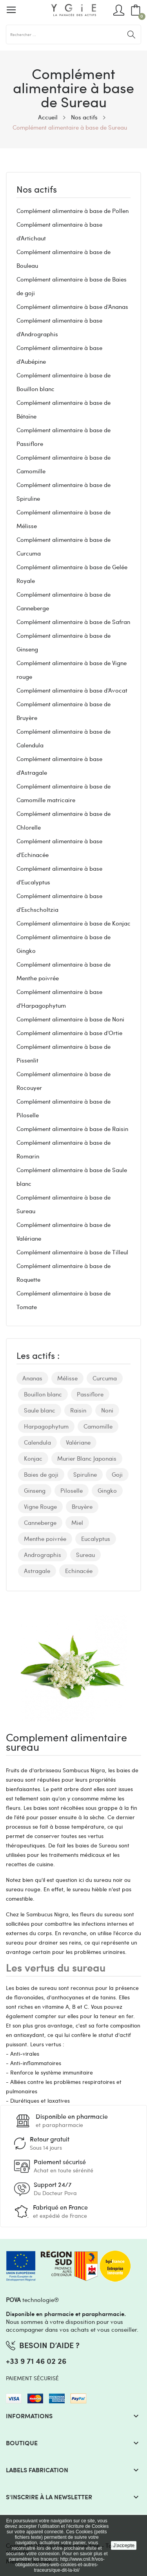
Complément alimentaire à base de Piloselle (63, 1108)
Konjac (33, 1458)
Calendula (37, 1442)
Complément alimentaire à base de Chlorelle (63, 820)
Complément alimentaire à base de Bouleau (63, 258)
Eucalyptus (95, 1538)
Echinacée (79, 1570)
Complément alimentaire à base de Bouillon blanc (63, 382)
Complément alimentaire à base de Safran (73, 621)
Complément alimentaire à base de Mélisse (63, 519)
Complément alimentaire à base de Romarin (63, 1149)
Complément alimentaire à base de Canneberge (63, 601)
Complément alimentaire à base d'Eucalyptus (59, 875)
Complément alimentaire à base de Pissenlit (63, 1053)
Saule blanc (39, 1410)
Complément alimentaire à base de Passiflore (63, 437)
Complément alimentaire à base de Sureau (63, 1204)
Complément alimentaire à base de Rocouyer (63, 1081)
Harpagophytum (46, 1426)
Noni (107, 1410)
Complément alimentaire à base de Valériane (63, 1231)
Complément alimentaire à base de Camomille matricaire (63, 793)
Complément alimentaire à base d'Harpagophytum (59, 998)
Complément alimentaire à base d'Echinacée (59, 848)
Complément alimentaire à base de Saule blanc (71, 1176)
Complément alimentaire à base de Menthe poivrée (63, 971)
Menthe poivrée (45, 1538)
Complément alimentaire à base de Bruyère (63, 711)
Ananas (32, 1378)
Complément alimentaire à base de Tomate (63, 1300)
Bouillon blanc (43, 1394)
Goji (117, 1474)
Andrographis (42, 1554)
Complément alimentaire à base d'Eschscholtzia (59, 902)
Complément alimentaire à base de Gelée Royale (71, 574)
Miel (77, 1522)
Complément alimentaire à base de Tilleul (72, 1252)
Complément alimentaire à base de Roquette (63, 1272)
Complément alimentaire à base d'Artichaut (59, 231)
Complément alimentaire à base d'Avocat (71, 690)
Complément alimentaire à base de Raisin (72, 1128)
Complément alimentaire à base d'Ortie (69, 1032)
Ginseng (34, 1490)
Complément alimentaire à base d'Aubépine (59, 354)
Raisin (78, 1410)
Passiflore (90, 1394)
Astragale (37, 1570)
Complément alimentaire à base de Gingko (63, 944)
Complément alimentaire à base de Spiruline (63, 491)
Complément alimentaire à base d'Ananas (72, 306)
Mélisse (67, 1378)
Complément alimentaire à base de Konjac (73, 923)
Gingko (107, 1490)
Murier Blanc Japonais (86, 1458)
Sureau (85, 1554)
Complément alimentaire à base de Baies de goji (71, 286)
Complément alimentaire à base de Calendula (63, 738)
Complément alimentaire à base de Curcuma (63, 546)
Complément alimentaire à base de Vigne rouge (71, 669)
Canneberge (40, 1522)
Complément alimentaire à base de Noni (70, 1019)
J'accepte (123, 2545)
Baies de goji (41, 1474)
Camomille (98, 1426)
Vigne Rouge (40, 1506)
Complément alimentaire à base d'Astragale (59, 765)
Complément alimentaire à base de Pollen (72, 210)
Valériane (78, 1442)
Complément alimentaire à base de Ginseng (63, 642)
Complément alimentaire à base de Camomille (63, 464)
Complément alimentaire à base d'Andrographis (59, 327)
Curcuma (105, 1378)
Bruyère (82, 1506)
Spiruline (85, 1474)
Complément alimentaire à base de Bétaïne (63, 409)
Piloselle (71, 1490)
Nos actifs (36, 189)
